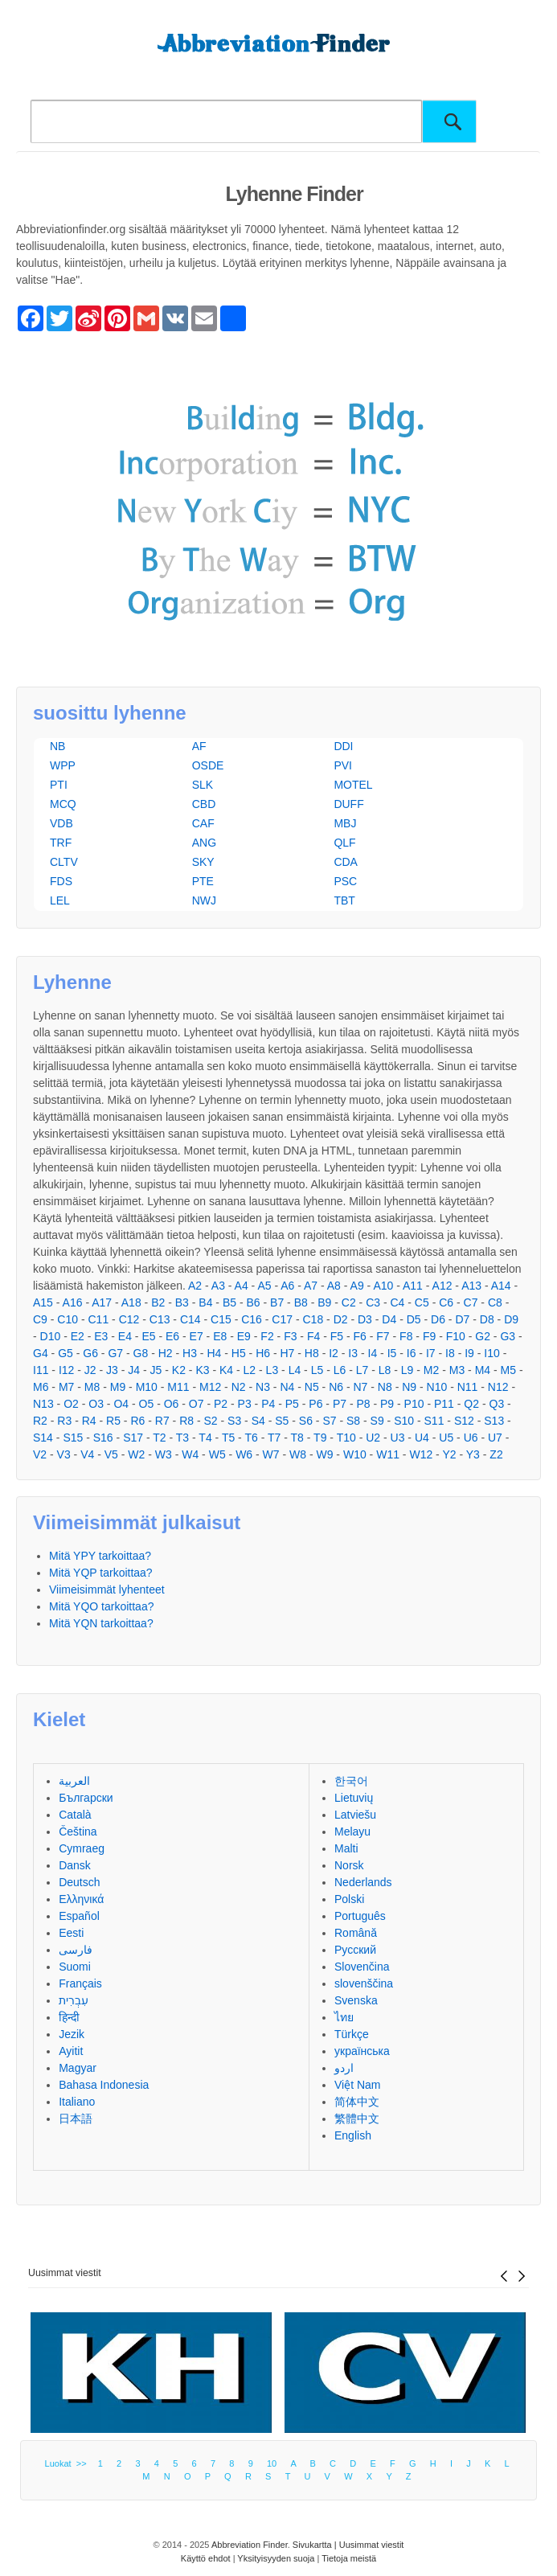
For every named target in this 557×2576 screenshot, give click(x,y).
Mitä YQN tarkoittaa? (101, 1623)
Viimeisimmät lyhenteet (107, 1589)
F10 (455, 1336)
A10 (383, 1285)
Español (79, 1915)
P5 (292, 1403)
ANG (204, 842)
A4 (241, 1285)
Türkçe (351, 2034)
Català (75, 1814)
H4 (214, 1353)
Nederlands (363, 1882)
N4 (287, 1386)
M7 (66, 1386)
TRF (61, 842)
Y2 (449, 1454)
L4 (295, 1370)
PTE (203, 881)
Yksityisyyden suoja (275, 2558)
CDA (346, 861)
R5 (113, 1420)
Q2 (471, 1403)
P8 (363, 1403)
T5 (228, 1437)
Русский (355, 1949)
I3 (353, 1353)
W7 (271, 1454)
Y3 (473, 1454)
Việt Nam (357, 2084)
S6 (306, 1420)
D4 (389, 1319)
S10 (404, 1420)
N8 (385, 1386)
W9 (324, 1454)
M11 (178, 1386)
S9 (377, 1420)
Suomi (75, 1966)
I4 (373, 1353)
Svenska (356, 2000)
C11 (98, 1319)
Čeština (77, 1831)
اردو (344, 2067)
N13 (43, 1403)
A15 (43, 1302)
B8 (301, 1302)
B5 (229, 1302)
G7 (115, 1353)
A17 (102, 1302)
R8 (186, 1420)
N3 (263, 1386)
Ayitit (71, 2051)
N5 (312, 1386)
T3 (182, 1437)
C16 (251, 1319)
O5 (146, 1403)
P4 (268, 1403)
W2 (136, 1454)
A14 (501, 1285)
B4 (205, 1302)
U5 (446, 1437)
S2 (211, 1420)
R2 (40, 1420)
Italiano (77, 2101)
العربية (74, 1780)
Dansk (75, 1865)
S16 (103, 1437)
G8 (141, 1353)
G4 (40, 1353)
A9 (357, 1285)
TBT (344, 900)
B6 (253, 1302)
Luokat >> (68, 2463)
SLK (202, 784)
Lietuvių (353, 1797)
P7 (339, 1403)
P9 (387, 1403)
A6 (287, 1285)
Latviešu (355, 1814)
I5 (392, 1353)
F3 (290, 1336)
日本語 (75, 2118)
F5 (336, 1336)
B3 (182, 1302)
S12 (464, 1420)
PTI (59, 784)
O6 (171, 1403)
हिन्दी (69, 2017)
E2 (77, 1336)
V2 (40, 1454)
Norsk (349, 1865)
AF (199, 746)
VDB (61, 823)
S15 (73, 1437)
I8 (450, 1353)
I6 (411, 1353)
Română (355, 1932)
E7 (196, 1336)
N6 (336, 1386)
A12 (442, 1285)
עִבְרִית (73, 2000)
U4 (422, 1437)
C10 (67, 1319)
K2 (179, 1370)
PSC (345, 881)
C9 (40, 1319)
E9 (244, 1336)
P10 (414, 1403)
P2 (220, 1403)
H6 (263, 1353)
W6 (243, 1454)
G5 (65, 1353)
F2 (266, 1336)
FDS (61, 881)
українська (362, 2051)
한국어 (351, 1780)
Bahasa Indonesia (104, 2084)
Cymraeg (81, 1848)
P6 (315, 1403)
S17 (133, 1437)
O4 (121, 1403)
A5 (264, 1285)
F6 (360, 1336)
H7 (288, 1353)
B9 (324, 1302)
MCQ (63, 804)
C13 (159, 1319)
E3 (101, 1336)
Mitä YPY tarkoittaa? (100, 1555)
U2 (373, 1437)
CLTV (64, 861)
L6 (340, 1370)
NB (57, 746)
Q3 (497, 1403)
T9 (319, 1437)
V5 (111, 1454)
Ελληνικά (81, 1899)
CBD (204, 804)
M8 (92, 1386)
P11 (444, 1403)
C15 (221, 1319)
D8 (487, 1319)
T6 (250, 1437)
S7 (329, 1420)
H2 (165, 1353)
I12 (66, 1370)
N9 (409, 1386)
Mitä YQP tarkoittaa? (101, 1572)
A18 (131, 1302)
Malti (346, 1848)
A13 (471, 1285)
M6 (40, 1386)
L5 (317, 1370)
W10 (355, 1454)
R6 (137, 1420)
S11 (434, 1420)
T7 (274, 1437)
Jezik (71, 2034)
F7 (382, 1336)
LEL (60, 900)
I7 (431, 1353)
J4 (134, 1370)
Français (80, 1983)
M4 (482, 1370)
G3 (507, 1336)
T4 (205, 1437)
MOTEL (353, 784)
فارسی (75, 1949)
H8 (312, 1353)
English (352, 2135)
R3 (64, 1420)
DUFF (348, 804)
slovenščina (363, 1983)
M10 (147, 1386)
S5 (282, 1420)
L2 (250, 1370)
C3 (373, 1302)
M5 (508, 1370)
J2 (90, 1370)
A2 (195, 1285)
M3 (457, 1370)
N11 (467, 1386)
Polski (349, 1899)
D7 (462, 1319)
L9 (407, 1370)
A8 (334, 1285)
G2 (482, 1336)
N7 (360, 1386)
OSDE (208, 765)
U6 (471, 1437)
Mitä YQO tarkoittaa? (101, 1606)
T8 (297, 1437)
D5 (414, 1319)
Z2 (495, 1454)
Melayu (352, 1831)
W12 (420, 1454)
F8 (405, 1336)
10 (271, 2463)
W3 (163, 1454)
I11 (40, 1370)
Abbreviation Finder (249, 2544)
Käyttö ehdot (206, 2558)
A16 (73, 1302)
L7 (362, 1370)
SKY (203, 861)
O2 (71, 1403)
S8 (353, 1420)
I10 (491, 1353)
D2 (341, 1319)
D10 (50, 1336)
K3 (202, 1370)
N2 (238, 1386)
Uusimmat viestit (64, 2273)
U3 (398, 1437)
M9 (117, 1386)
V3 (64, 1454)
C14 (190, 1319)
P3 (245, 1403)
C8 (495, 1302)
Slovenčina (362, 1966)
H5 (238, 1353)
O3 (96, 1403)
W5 (217, 1454)
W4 (190, 1454)
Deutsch (79, 1882)
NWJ (204, 900)
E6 (172, 1336)
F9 (429, 1336)
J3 (112, 1370)
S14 (43, 1437)
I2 (333, 1353)
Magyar (77, 2067)
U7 (495, 1437)
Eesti (71, 1932)
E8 (220, 1336)
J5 (156, 1370)
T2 (159, 1437)
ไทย (344, 2017)
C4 (398, 1302)
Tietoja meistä (349, 2558)
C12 (129, 1319)
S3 (234, 1420)
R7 (162, 1420)
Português (360, 1915)
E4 (125, 1336)
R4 (89, 1420)
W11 (387, 1454)
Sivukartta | (316, 2544)
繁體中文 (356, 2118)
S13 (494, 1420)
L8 (385, 1370)
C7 (471, 1302)
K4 (226, 1370)
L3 (272, 1370)
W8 (297, 1454)
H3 (189, 1353)
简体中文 (356, 2101)
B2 (158, 1302)
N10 (437, 1386)
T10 (346, 1437)
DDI (343, 746)
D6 (438, 1319)
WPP (63, 765)
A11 (413, 1285)
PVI (343, 765)
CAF (203, 823)
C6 (446, 1302)
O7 (196, 1403)
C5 (422, 1302)
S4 (258, 1420)
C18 (312, 1319)
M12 (210, 1386)
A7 (310, 1285)
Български (86, 1797)
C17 (282, 1319)
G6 (90, 1353)
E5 (148, 1336)
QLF (344, 842)
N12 (498, 1386)
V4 (87, 1454)
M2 (431, 1370)
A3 (218, 1285)
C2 (349, 1302)
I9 (469, 1353)
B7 (277, 1302)
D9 (511, 1319)
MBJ (345, 823)
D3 (365, 1319)
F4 (313, 1336)
